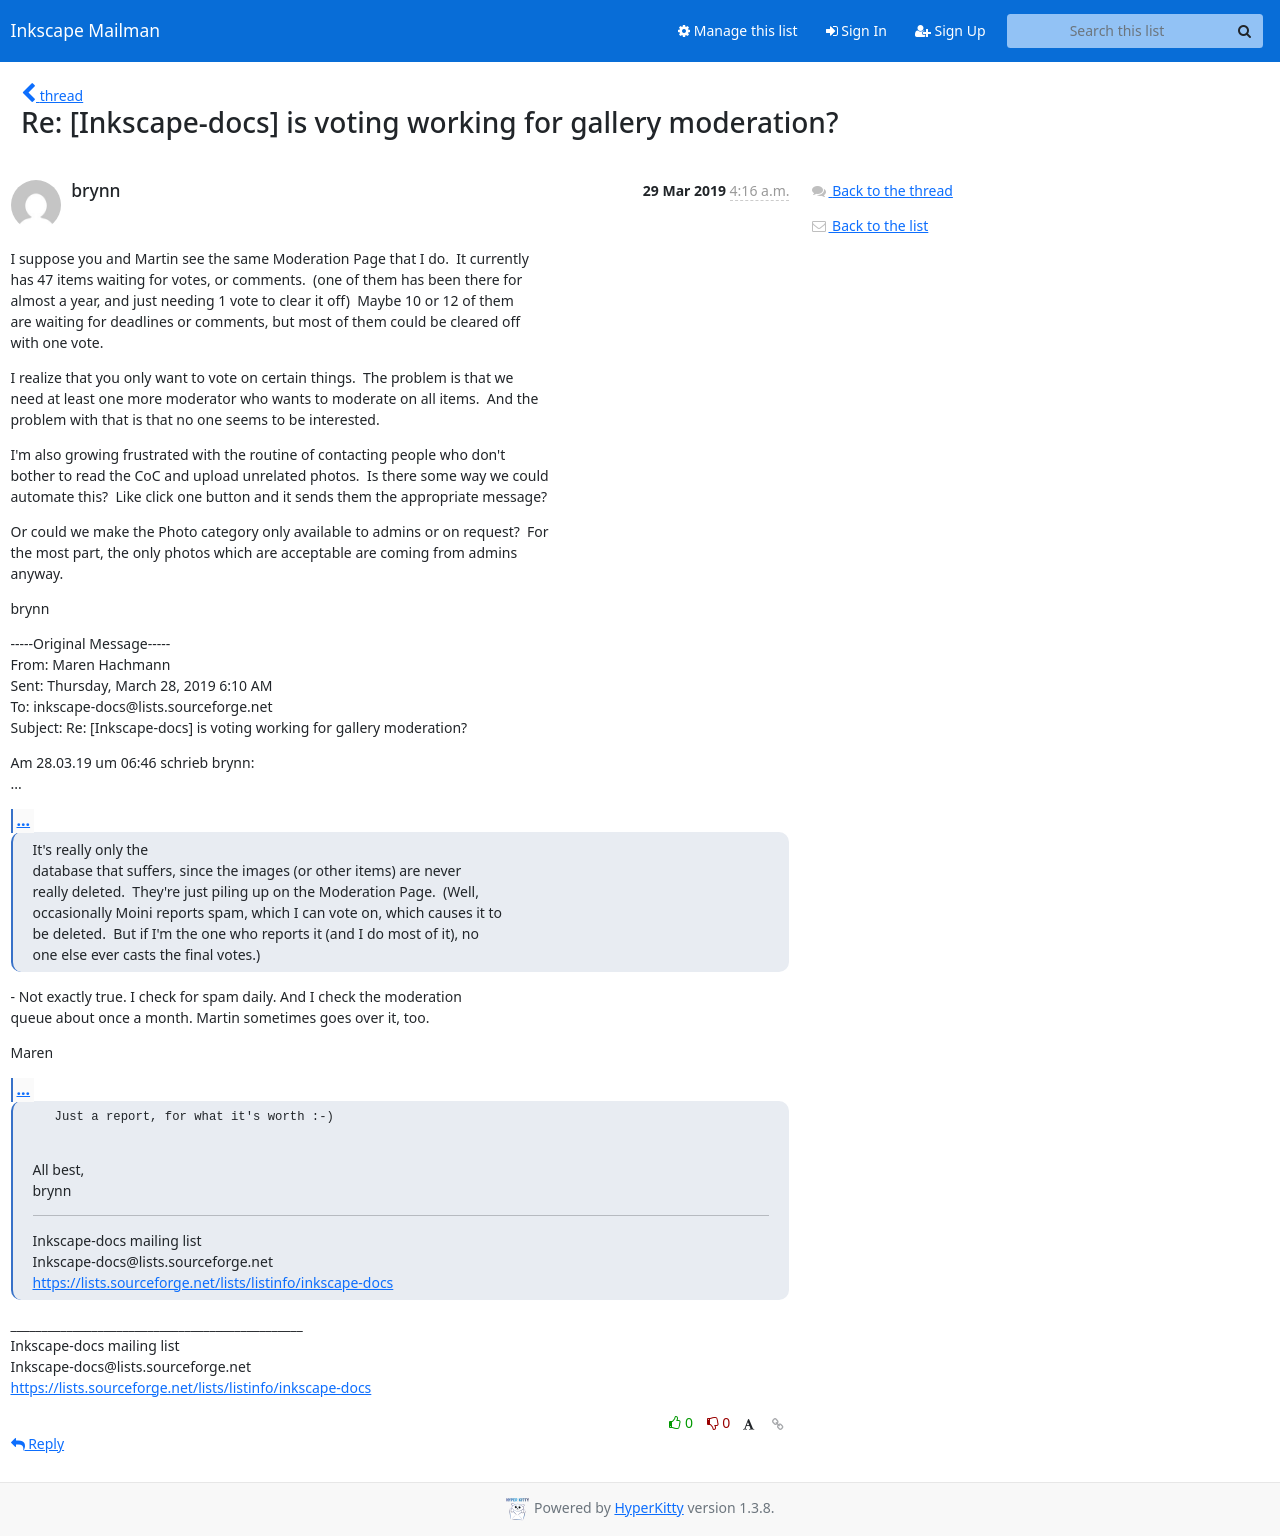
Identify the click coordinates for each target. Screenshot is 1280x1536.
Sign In (856, 30)
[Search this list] (1117, 31)
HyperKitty (648, 1507)
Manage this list (738, 30)
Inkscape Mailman (86, 31)
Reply (38, 1443)
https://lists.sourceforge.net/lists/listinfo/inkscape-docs (213, 1282)
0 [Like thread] (682, 1422)
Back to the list (869, 225)
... (24, 820)
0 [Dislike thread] (719, 1422)
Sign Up (950, 30)
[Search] (1245, 31)
